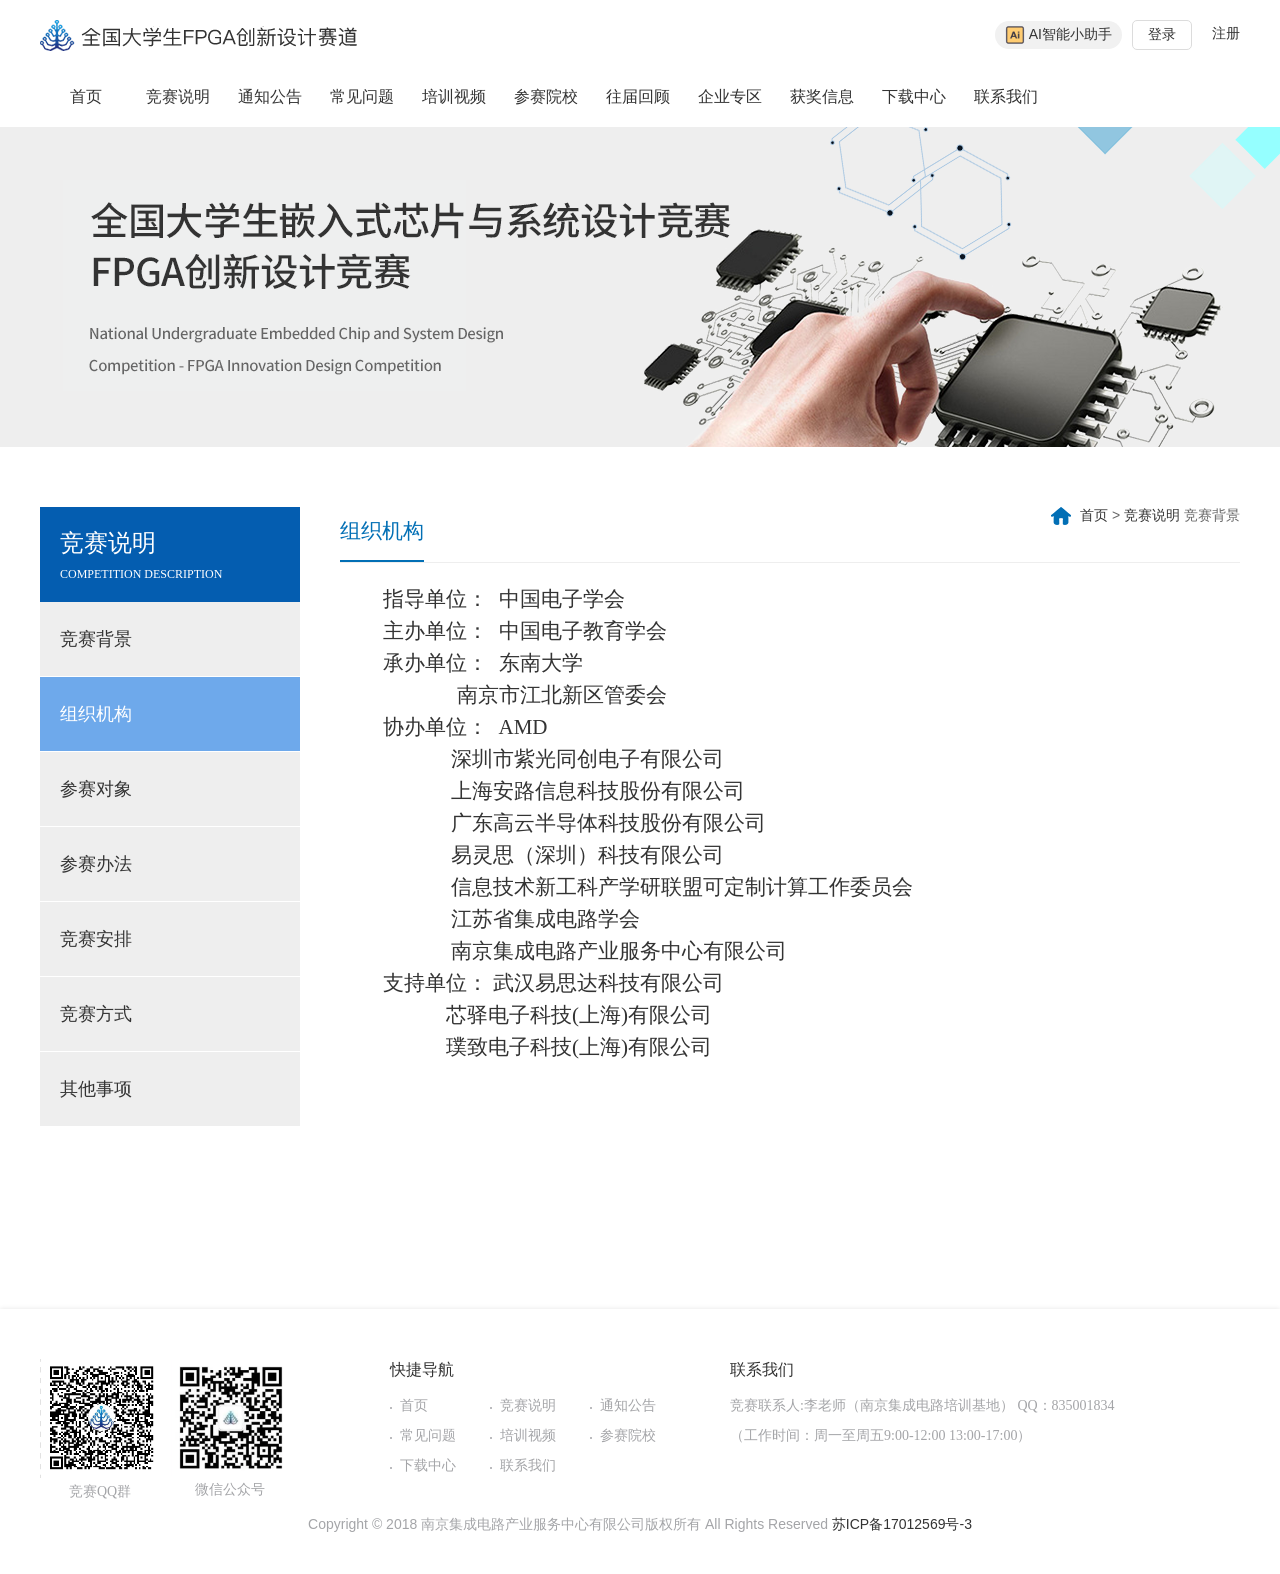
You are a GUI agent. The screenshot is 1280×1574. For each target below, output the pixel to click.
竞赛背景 (96, 639)
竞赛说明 (178, 96)
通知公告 (270, 96)
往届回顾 (638, 96)
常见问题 (362, 96)
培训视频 (454, 96)
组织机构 (96, 714)
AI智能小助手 (1058, 34)
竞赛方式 (96, 1014)
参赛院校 (546, 96)
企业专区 (730, 96)
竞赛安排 (96, 939)
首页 (86, 96)
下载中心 (914, 96)
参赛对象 (96, 789)
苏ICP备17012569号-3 (902, 1524)
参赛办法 (96, 864)
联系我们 (1006, 96)
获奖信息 (822, 96)
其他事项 (96, 1089)
